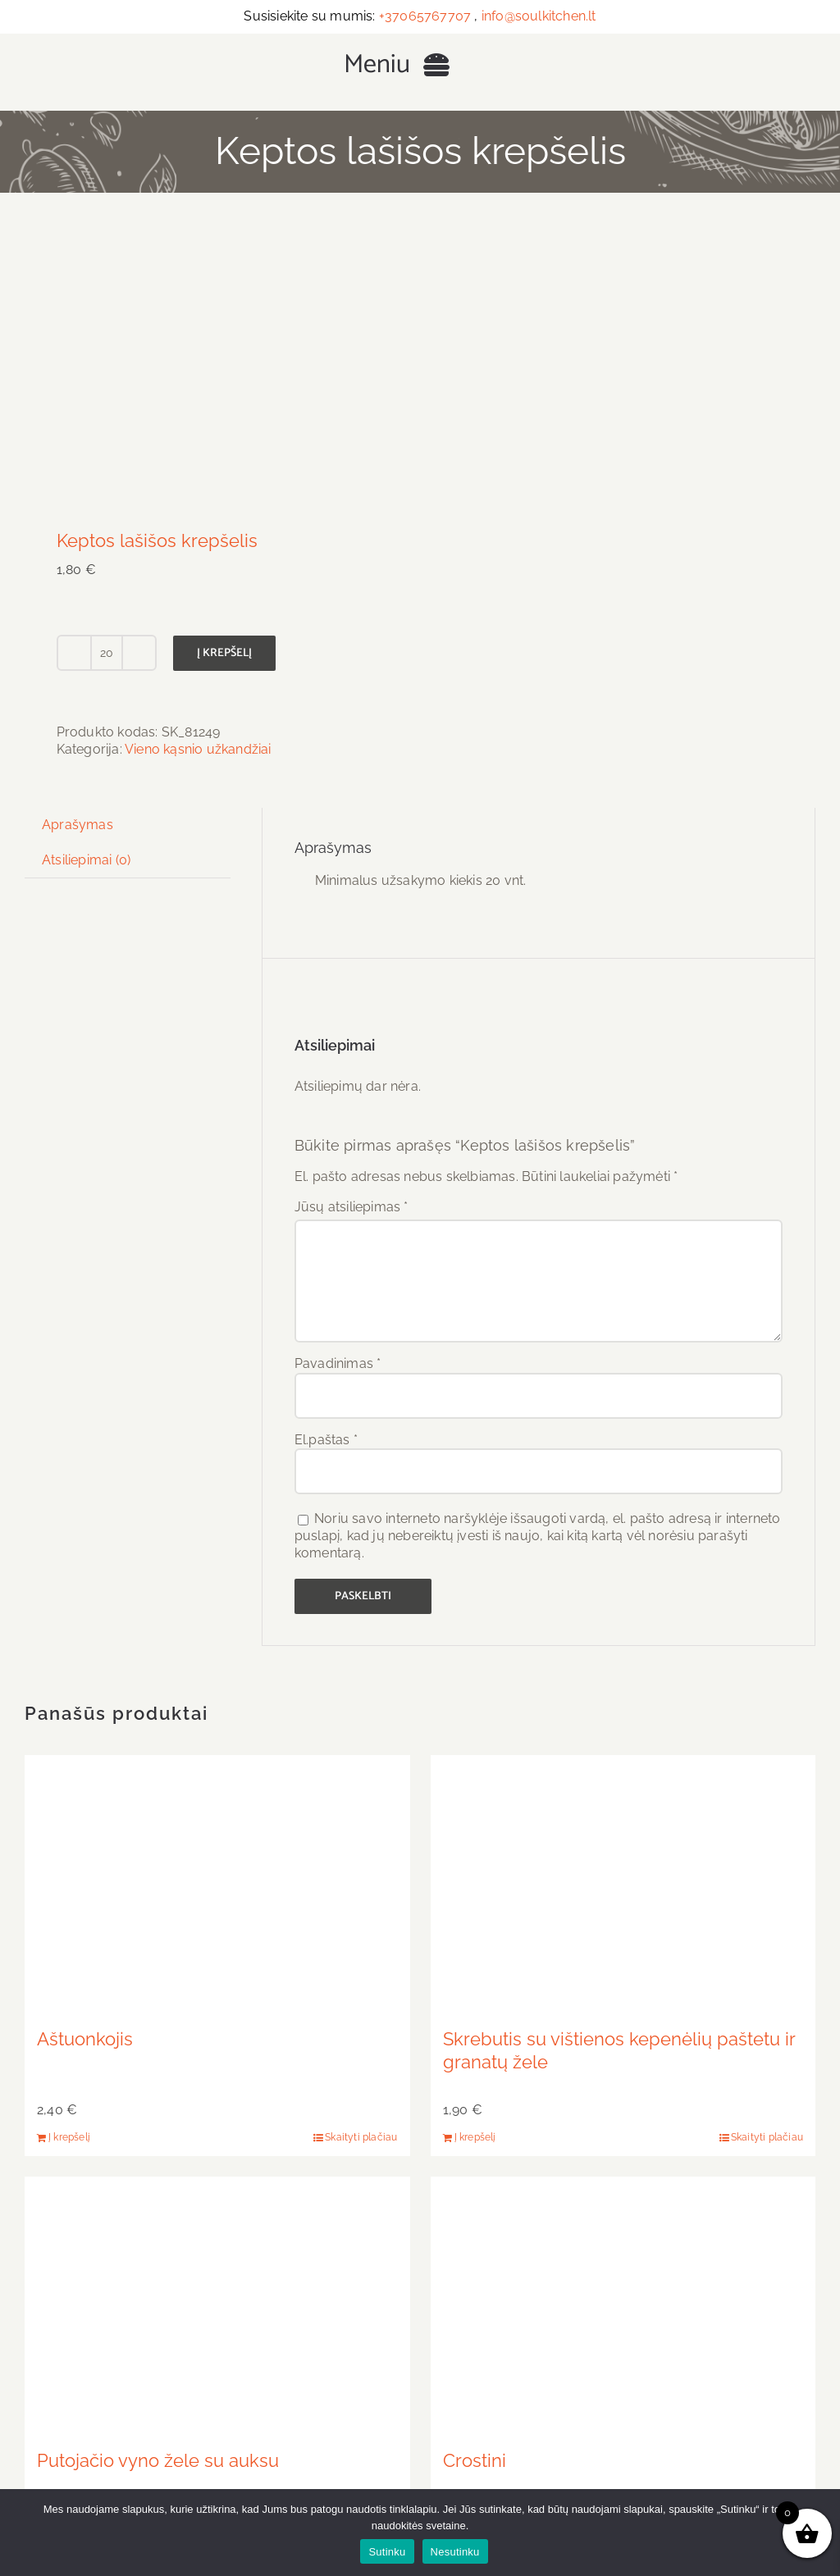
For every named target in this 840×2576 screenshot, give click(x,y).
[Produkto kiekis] (106, 652)
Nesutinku (455, 2552)
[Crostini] (623, 2305)
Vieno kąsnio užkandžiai (198, 749)
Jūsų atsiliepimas (351, 1207)
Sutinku (386, 2552)
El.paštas (326, 1440)
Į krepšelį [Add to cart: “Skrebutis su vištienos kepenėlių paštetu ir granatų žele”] (475, 2137)
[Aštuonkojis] (217, 1883)
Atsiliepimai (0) (86, 860)
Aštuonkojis (85, 2038)
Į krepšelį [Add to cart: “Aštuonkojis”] (69, 2137)
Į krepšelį (224, 653)
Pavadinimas (337, 1363)
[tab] (77, 825)
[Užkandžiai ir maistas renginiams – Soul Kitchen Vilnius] (178, 42)
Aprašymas (77, 824)
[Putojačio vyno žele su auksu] (217, 2305)
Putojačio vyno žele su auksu (158, 2460)
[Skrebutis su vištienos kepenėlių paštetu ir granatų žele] (623, 1883)
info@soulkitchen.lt (539, 16)
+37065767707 (425, 16)
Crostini (474, 2460)
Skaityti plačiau (361, 2137)
